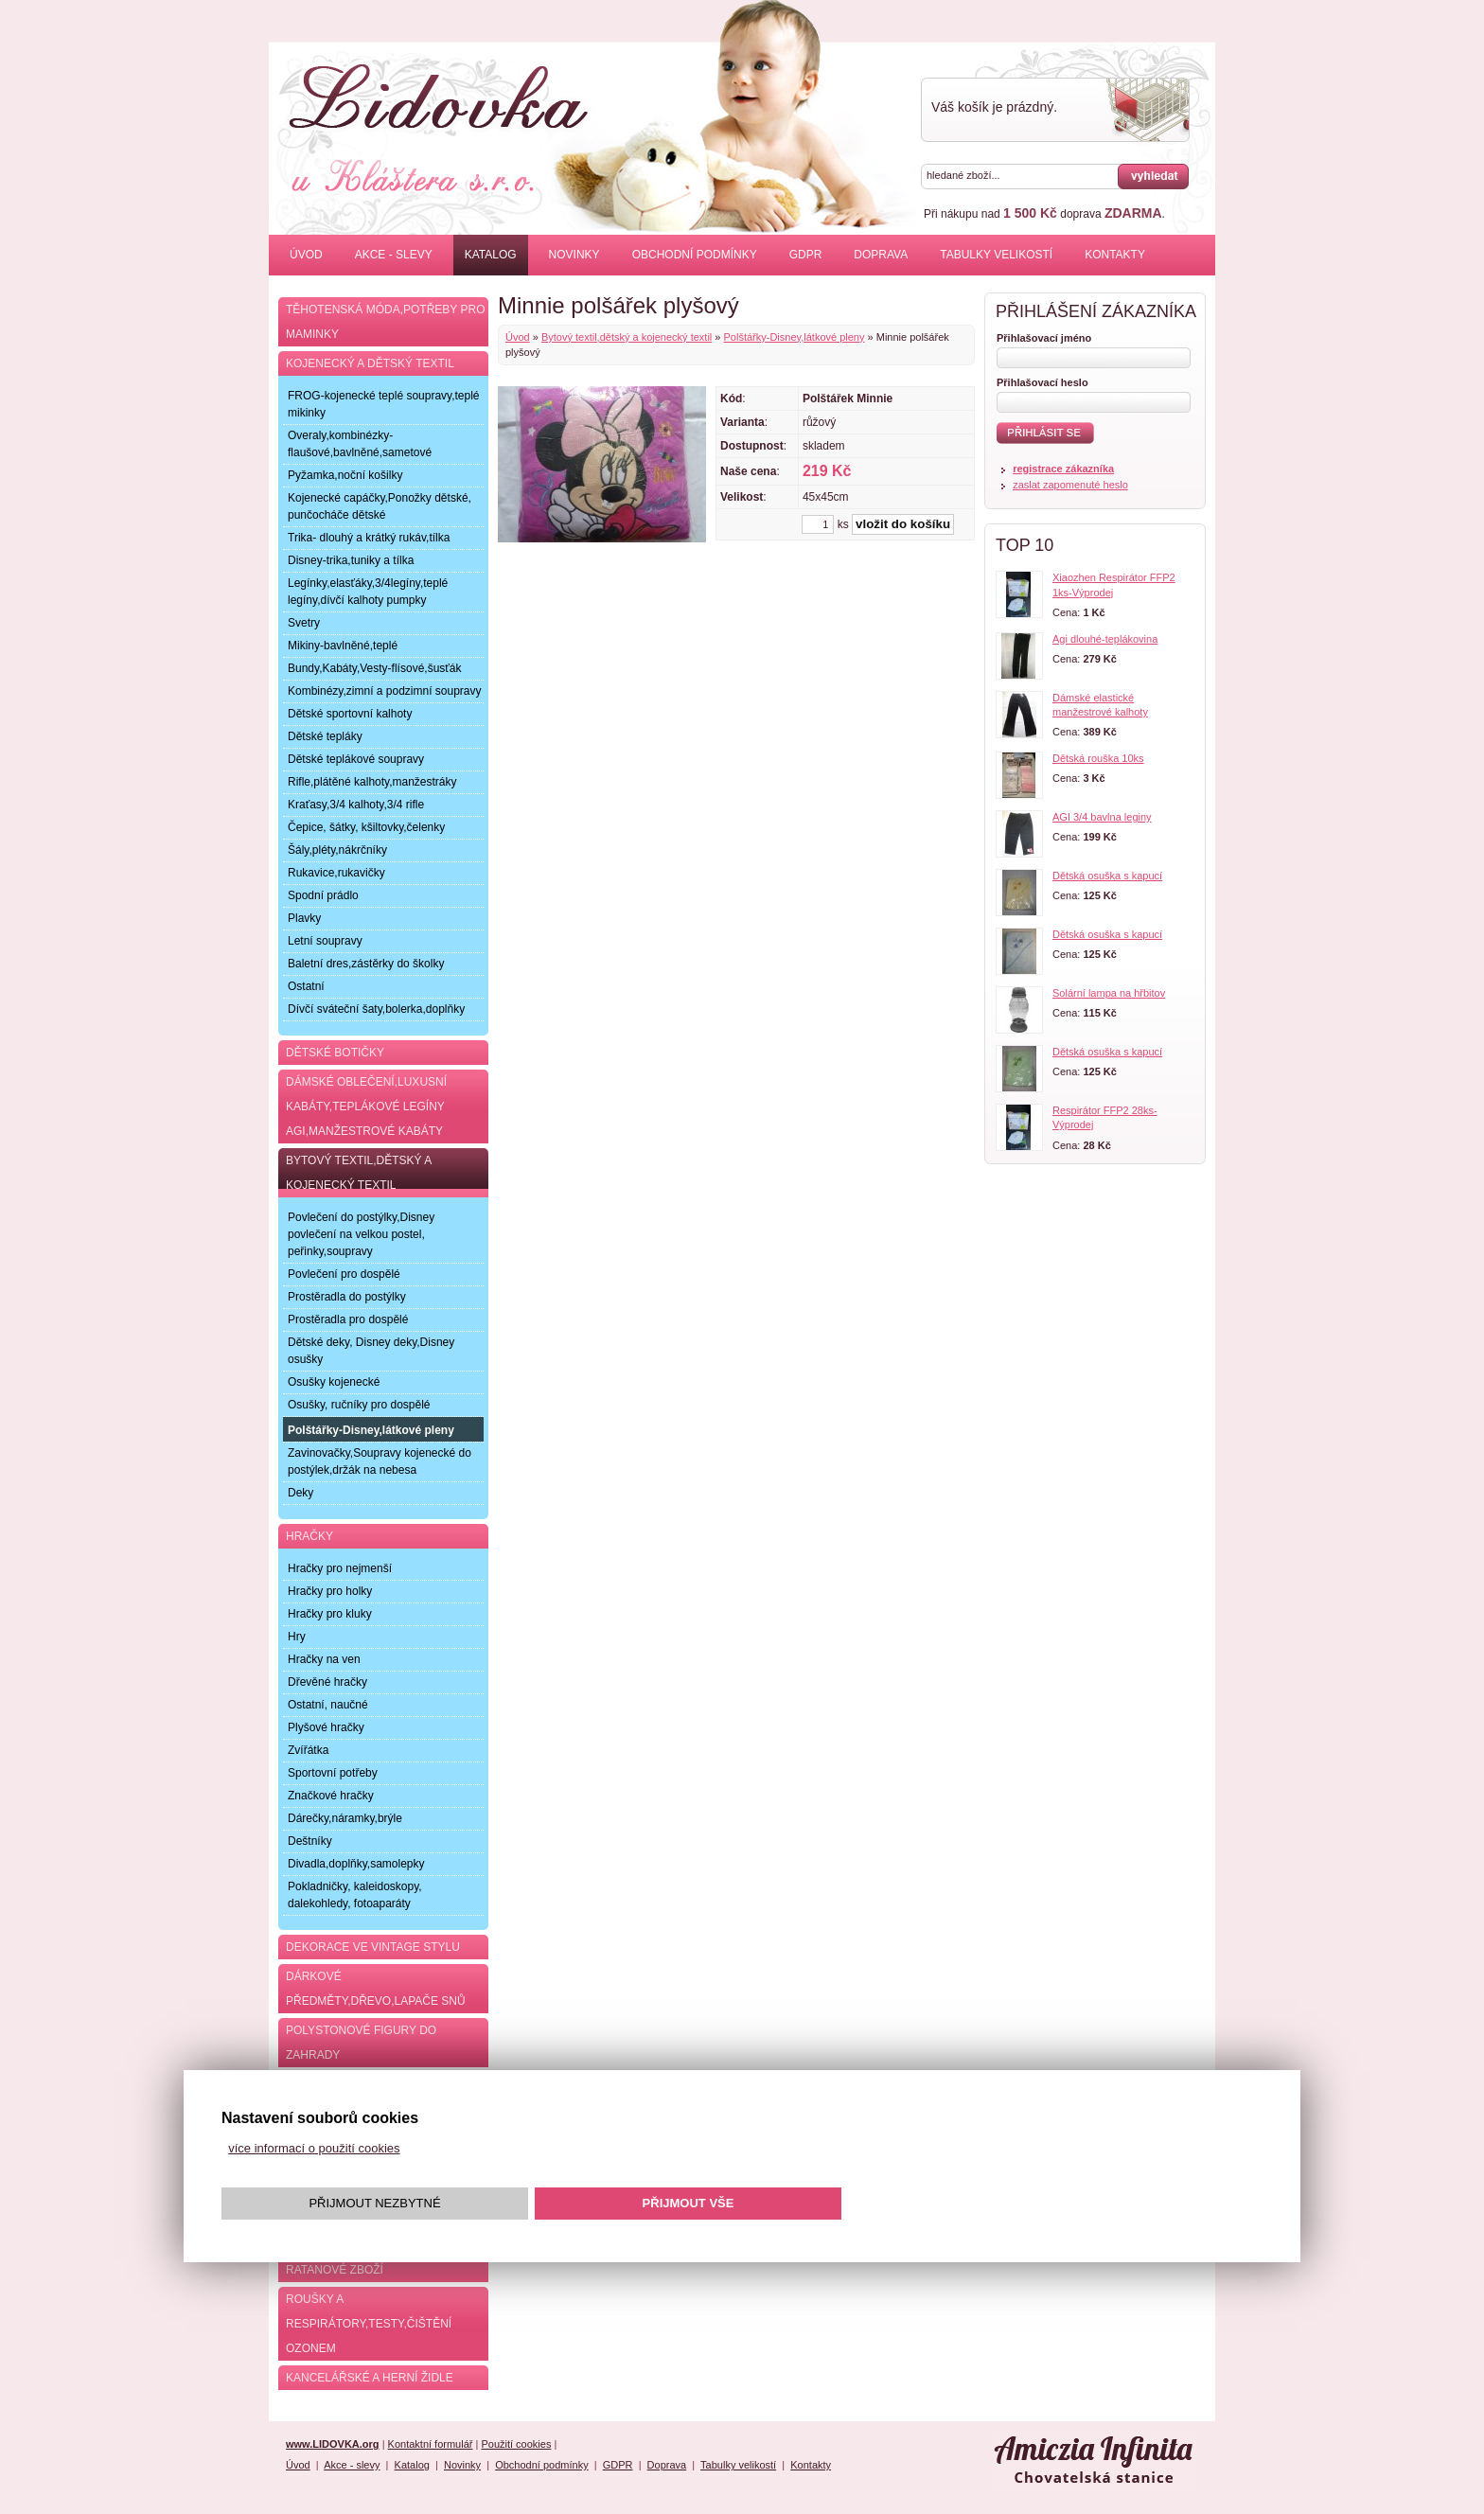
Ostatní (306, 986)
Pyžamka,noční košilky (345, 475)
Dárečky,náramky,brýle (345, 1818)
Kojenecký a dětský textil (370, 363)
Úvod (306, 254)
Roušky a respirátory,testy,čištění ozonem (368, 2324)
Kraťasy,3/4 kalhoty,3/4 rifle (356, 804)
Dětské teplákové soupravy (356, 759)
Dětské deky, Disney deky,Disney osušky (371, 1351)
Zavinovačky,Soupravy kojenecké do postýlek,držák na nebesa (379, 1461)
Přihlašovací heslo (1042, 382)
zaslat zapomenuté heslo (1070, 484)
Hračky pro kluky (330, 1613)
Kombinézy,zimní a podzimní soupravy (385, 691)
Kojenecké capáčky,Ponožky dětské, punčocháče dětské (379, 506)
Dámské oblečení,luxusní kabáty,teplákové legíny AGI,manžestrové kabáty (366, 1106)
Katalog (491, 254)
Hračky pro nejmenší (340, 1568)
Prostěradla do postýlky (347, 1296)
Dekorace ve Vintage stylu (373, 1947)
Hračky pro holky (330, 1591)
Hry (297, 1636)
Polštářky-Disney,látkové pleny (794, 337)
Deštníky (310, 1841)
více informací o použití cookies (313, 2148)
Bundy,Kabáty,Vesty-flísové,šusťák (374, 668)
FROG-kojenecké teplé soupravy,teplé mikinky (384, 404)
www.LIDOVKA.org (333, 2444)
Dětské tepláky (325, 736)
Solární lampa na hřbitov (1108, 993)
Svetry (304, 622)
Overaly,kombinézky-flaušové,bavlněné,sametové (360, 444)
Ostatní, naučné (328, 1704)
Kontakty (1115, 254)
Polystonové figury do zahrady (361, 2043)
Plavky (304, 918)
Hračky (309, 1536)
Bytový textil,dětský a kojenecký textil (626, 337)
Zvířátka (308, 1750)
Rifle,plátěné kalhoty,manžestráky (372, 781)
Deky (300, 1492)
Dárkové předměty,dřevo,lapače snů (376, 1989)
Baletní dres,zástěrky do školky (366, 963)
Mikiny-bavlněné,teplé (343, 645)
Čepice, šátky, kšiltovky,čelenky (366, 827)
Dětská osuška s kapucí (1107, 875)
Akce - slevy (394, 254)
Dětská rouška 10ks (1098, 758)
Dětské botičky (335, 1052)
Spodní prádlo (323, 895)
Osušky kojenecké (334, 1382)
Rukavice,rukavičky (336, 872)
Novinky (574, 254)
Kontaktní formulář (430, 2444)
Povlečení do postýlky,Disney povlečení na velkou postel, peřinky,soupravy (361, 1234)
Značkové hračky (331, 1795)
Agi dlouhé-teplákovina (1104, 639)
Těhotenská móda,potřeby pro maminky (385, 322)
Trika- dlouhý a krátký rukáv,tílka (369, 537)
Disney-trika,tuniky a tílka (351, 560)
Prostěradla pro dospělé (348, 1319)
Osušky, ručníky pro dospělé (359, 1404)
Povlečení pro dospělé (344, 1274)
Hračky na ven (324, 1659)
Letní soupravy (325, 940)
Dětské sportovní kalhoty (350, 713)
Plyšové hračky (326, 1727)
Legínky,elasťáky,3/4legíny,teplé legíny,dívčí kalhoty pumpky (368, 591)
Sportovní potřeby (333, 1772)
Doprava (881, 254)
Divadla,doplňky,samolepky (356, 1863)
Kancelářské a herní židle (369, 2377)
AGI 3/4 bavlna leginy (1102, 817)
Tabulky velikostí (996, 254)
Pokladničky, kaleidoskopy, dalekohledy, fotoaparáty (355, 1895)
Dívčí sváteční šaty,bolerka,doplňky (376, 1009)
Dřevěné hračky (327, 1682)
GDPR (805, 254)
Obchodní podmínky (694, 254)
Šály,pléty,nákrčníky (337, 850)
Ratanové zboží (334, 2269)
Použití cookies (516, 2444)
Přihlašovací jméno (1044, 338)
